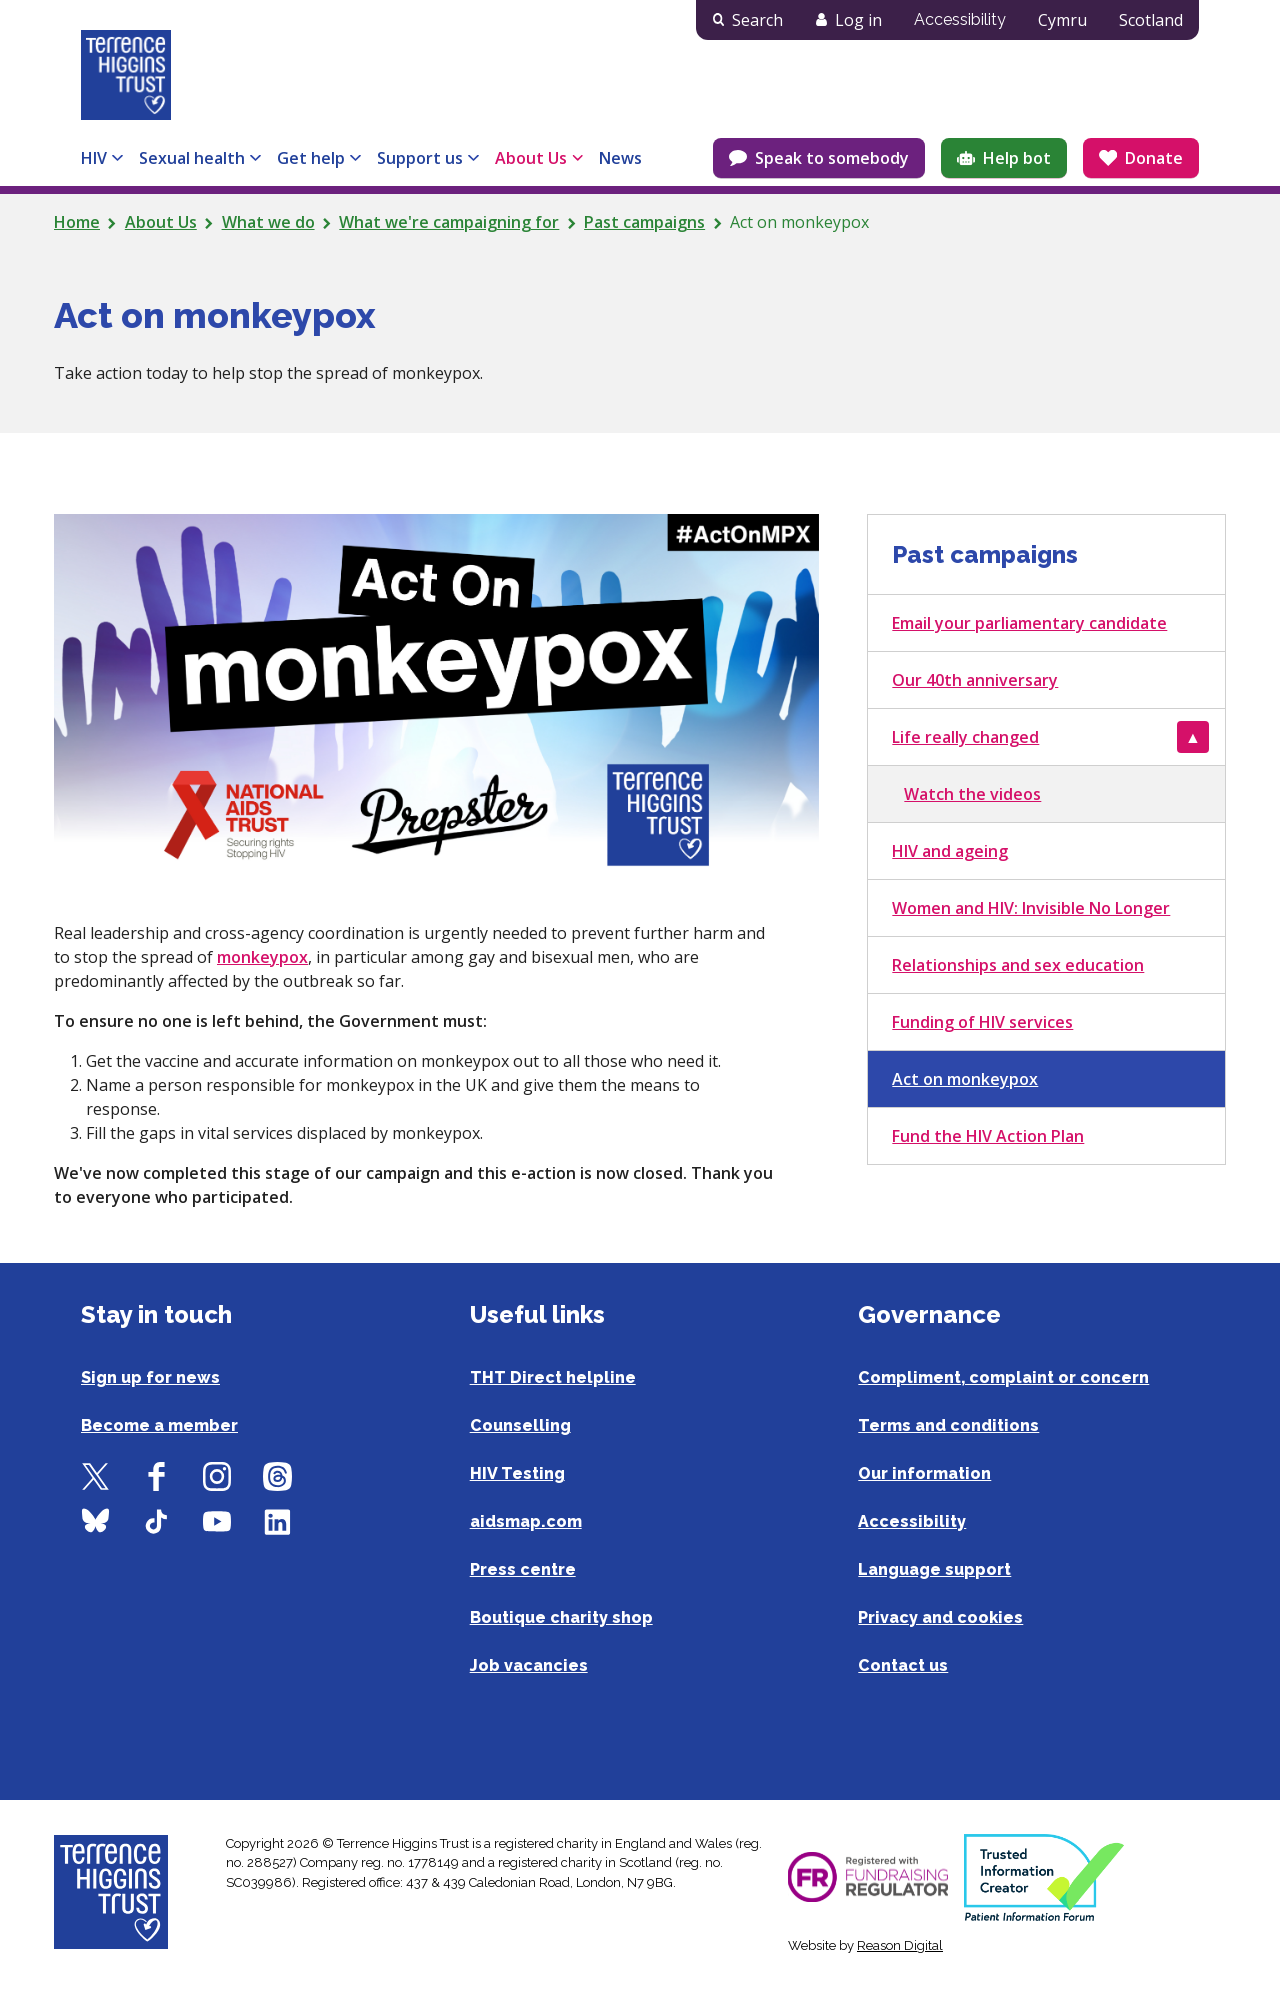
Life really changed (965, 737)
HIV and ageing (950, 851)
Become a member (159, 1425)
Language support (934, 1569)
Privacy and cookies (940, 1617)
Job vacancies (529, 1665)
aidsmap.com (526, 1521)
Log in (858, 20)
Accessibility (960, 19)
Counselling (520, 1425)
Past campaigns (644, 222)
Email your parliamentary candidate (1029, 623)
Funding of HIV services (982, 1022)
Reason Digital (900, 1945)
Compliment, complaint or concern (1003, 1377)
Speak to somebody (832, 158)
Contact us (903, 1665)
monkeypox (262, 957)
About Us (161, 222)
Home (77, 222)
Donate (1154, 158)
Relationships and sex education (1018, 965)
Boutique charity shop (561, 1617)
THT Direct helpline (553, 1377)
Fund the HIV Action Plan (988, 1136)
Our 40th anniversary (975, 680)
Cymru (1062, 20)
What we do (268, 222)
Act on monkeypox (965, 1079)
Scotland (1151, 20)
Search (757, 20)
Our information (924, 1473)
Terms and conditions (948, 1425)
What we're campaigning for (449, 222)
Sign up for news (150, 1377)
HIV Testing (517, 1473)
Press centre (523, 1569)
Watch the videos (972, 794)
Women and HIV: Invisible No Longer (1031, 908)
